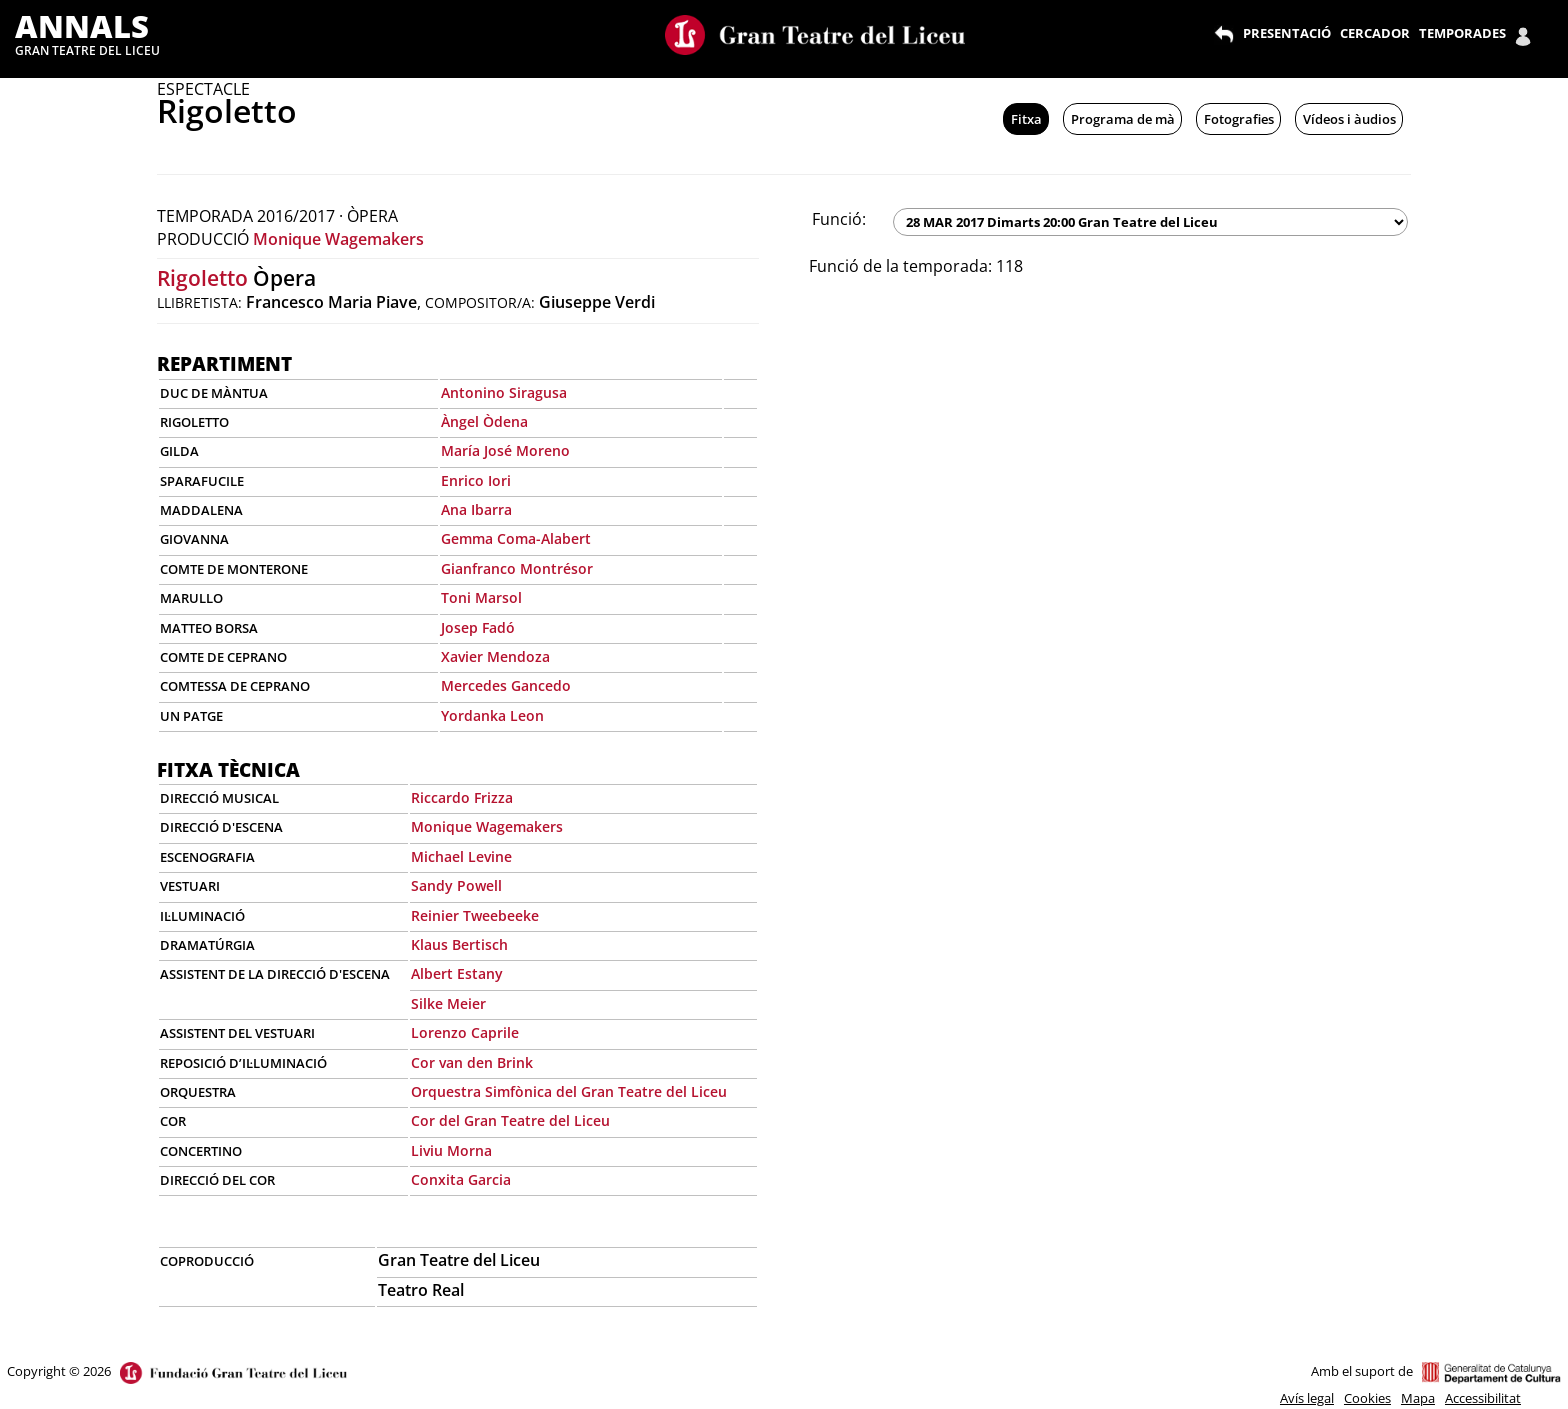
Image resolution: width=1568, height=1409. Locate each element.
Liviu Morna (451, 1150)
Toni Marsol (481, 597)
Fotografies (1239, 119)
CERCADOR (1375, 33)
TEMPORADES (1462, 33)
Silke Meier (448, 1003)
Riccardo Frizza (462, 797)
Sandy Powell (456, 885)
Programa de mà (1123, 119)
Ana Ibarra (476, 509)
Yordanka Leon (492, 715)
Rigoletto (202, 278)
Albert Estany (457, 973)
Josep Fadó (478, 627)
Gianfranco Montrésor (517, 568)
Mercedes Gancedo (506, 685)
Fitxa (1026, 119)
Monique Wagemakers (338, 239)
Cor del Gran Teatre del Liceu (510, 1120)
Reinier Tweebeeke (475, 915)
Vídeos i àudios (1349, 119)
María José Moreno (505, 450)
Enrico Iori (476, 480)
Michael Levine (461, 856)
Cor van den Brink (472, 1062)
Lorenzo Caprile (465, 1032)
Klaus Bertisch (459, 944)
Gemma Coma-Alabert (516, 538)
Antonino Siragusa (504, 392)
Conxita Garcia (461, 1179)
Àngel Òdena (484, 421)
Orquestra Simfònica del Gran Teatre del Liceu (569, 1091)
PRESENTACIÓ (1287, 33)
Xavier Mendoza (495, 656)
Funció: (839, 219)
